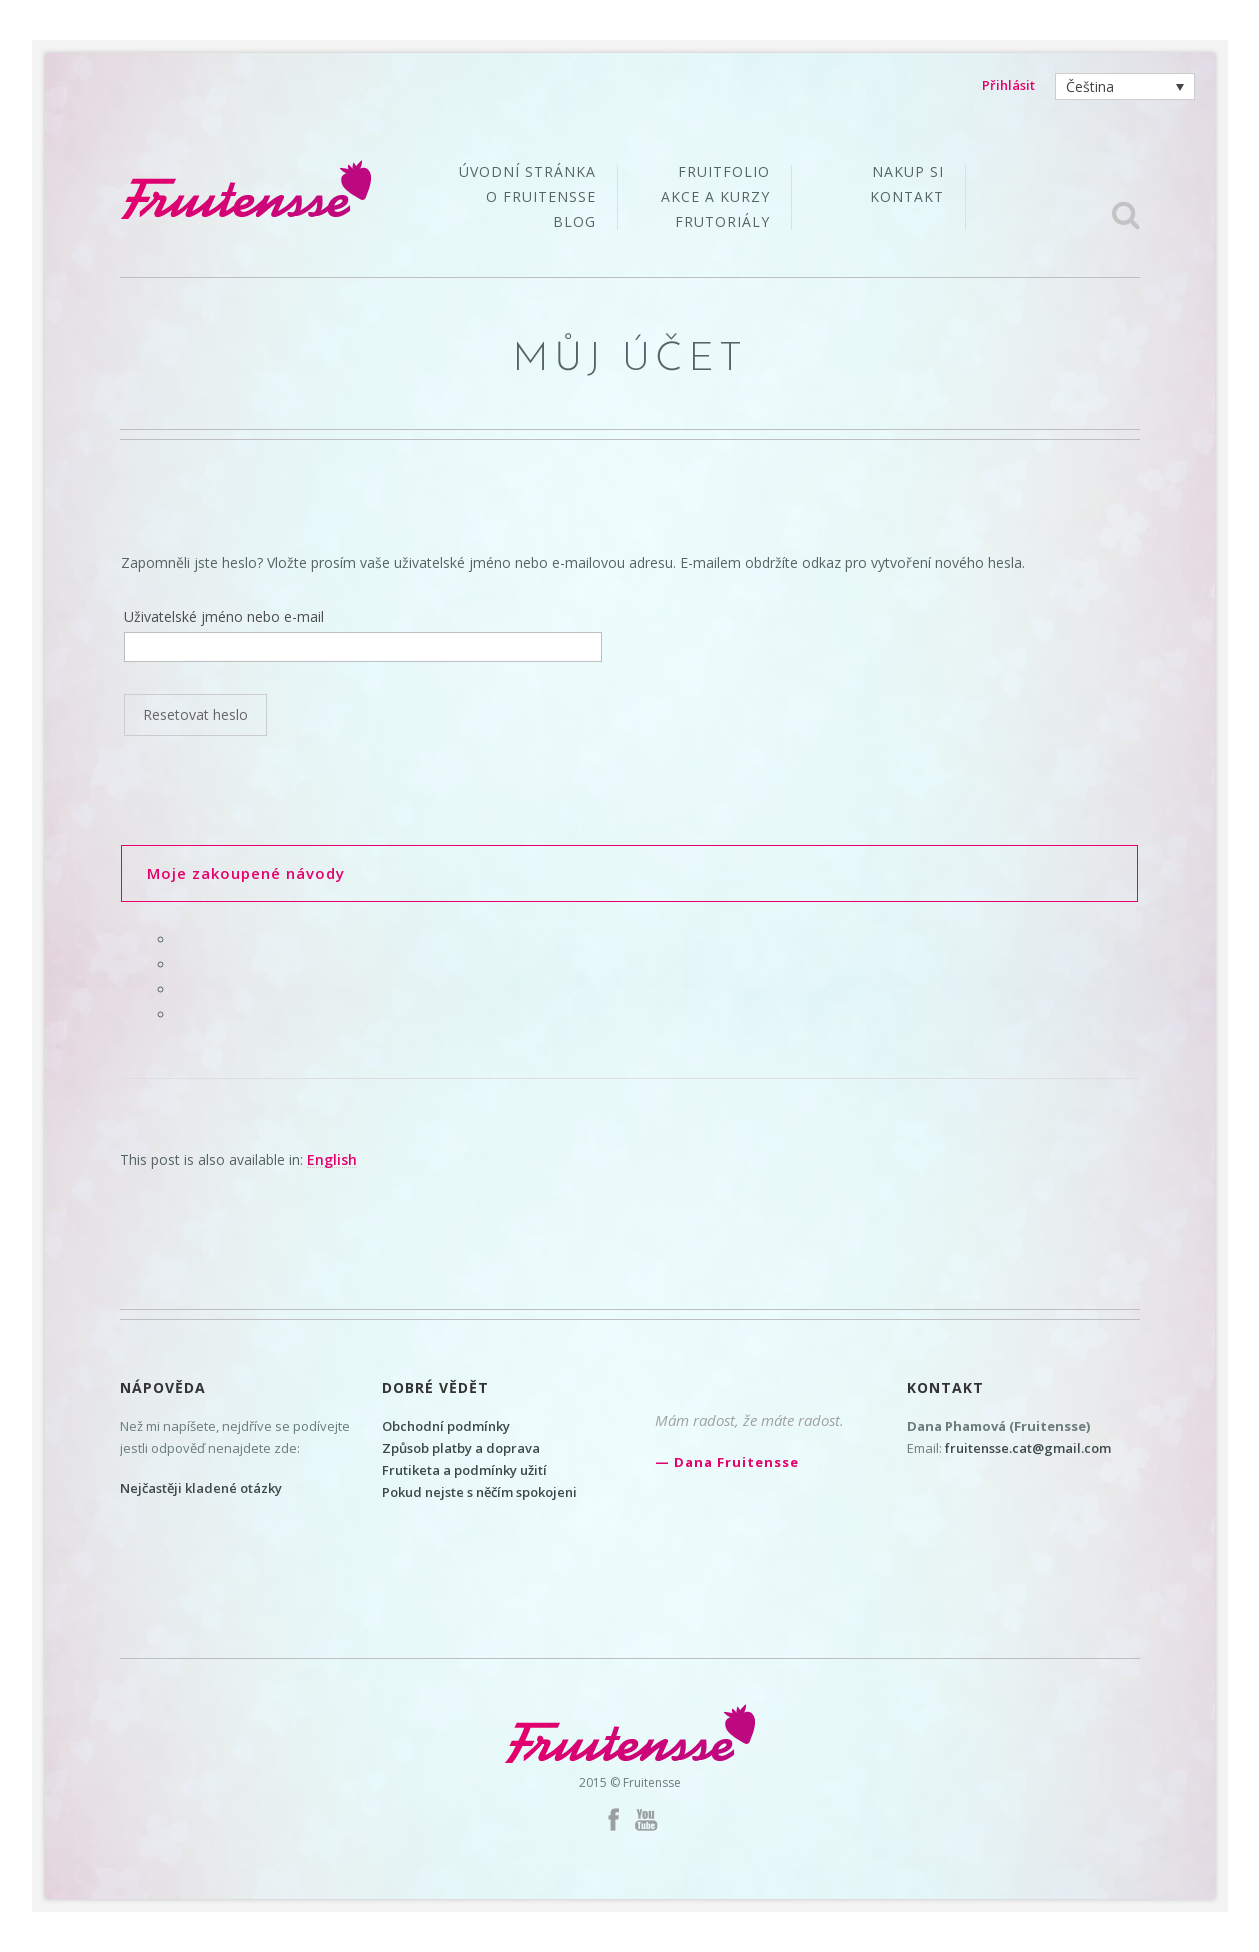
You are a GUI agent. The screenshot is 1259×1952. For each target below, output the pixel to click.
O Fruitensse (541, 198)
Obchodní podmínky (446, 1426)
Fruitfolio (724, 173)
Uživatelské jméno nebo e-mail (224, 616)
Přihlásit (1008, 85)
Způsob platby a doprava (461, 1448)
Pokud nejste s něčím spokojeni (479, 1492)
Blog (574, 222)
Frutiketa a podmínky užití (464, 1470)
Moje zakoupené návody (246, 873)
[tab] (629, 873)
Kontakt (907, 197)
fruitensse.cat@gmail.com (1028, 1448)
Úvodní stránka (527, 173)
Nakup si (908, 173)
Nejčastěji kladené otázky (201, 1488)
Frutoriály (722, 222)
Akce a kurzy (715, 198)
